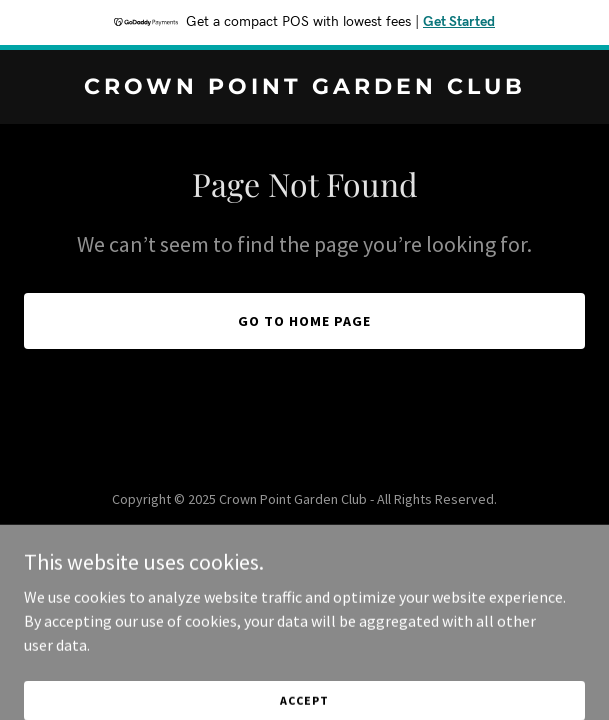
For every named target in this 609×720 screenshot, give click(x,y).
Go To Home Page (304, 321)
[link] (304, 88)
